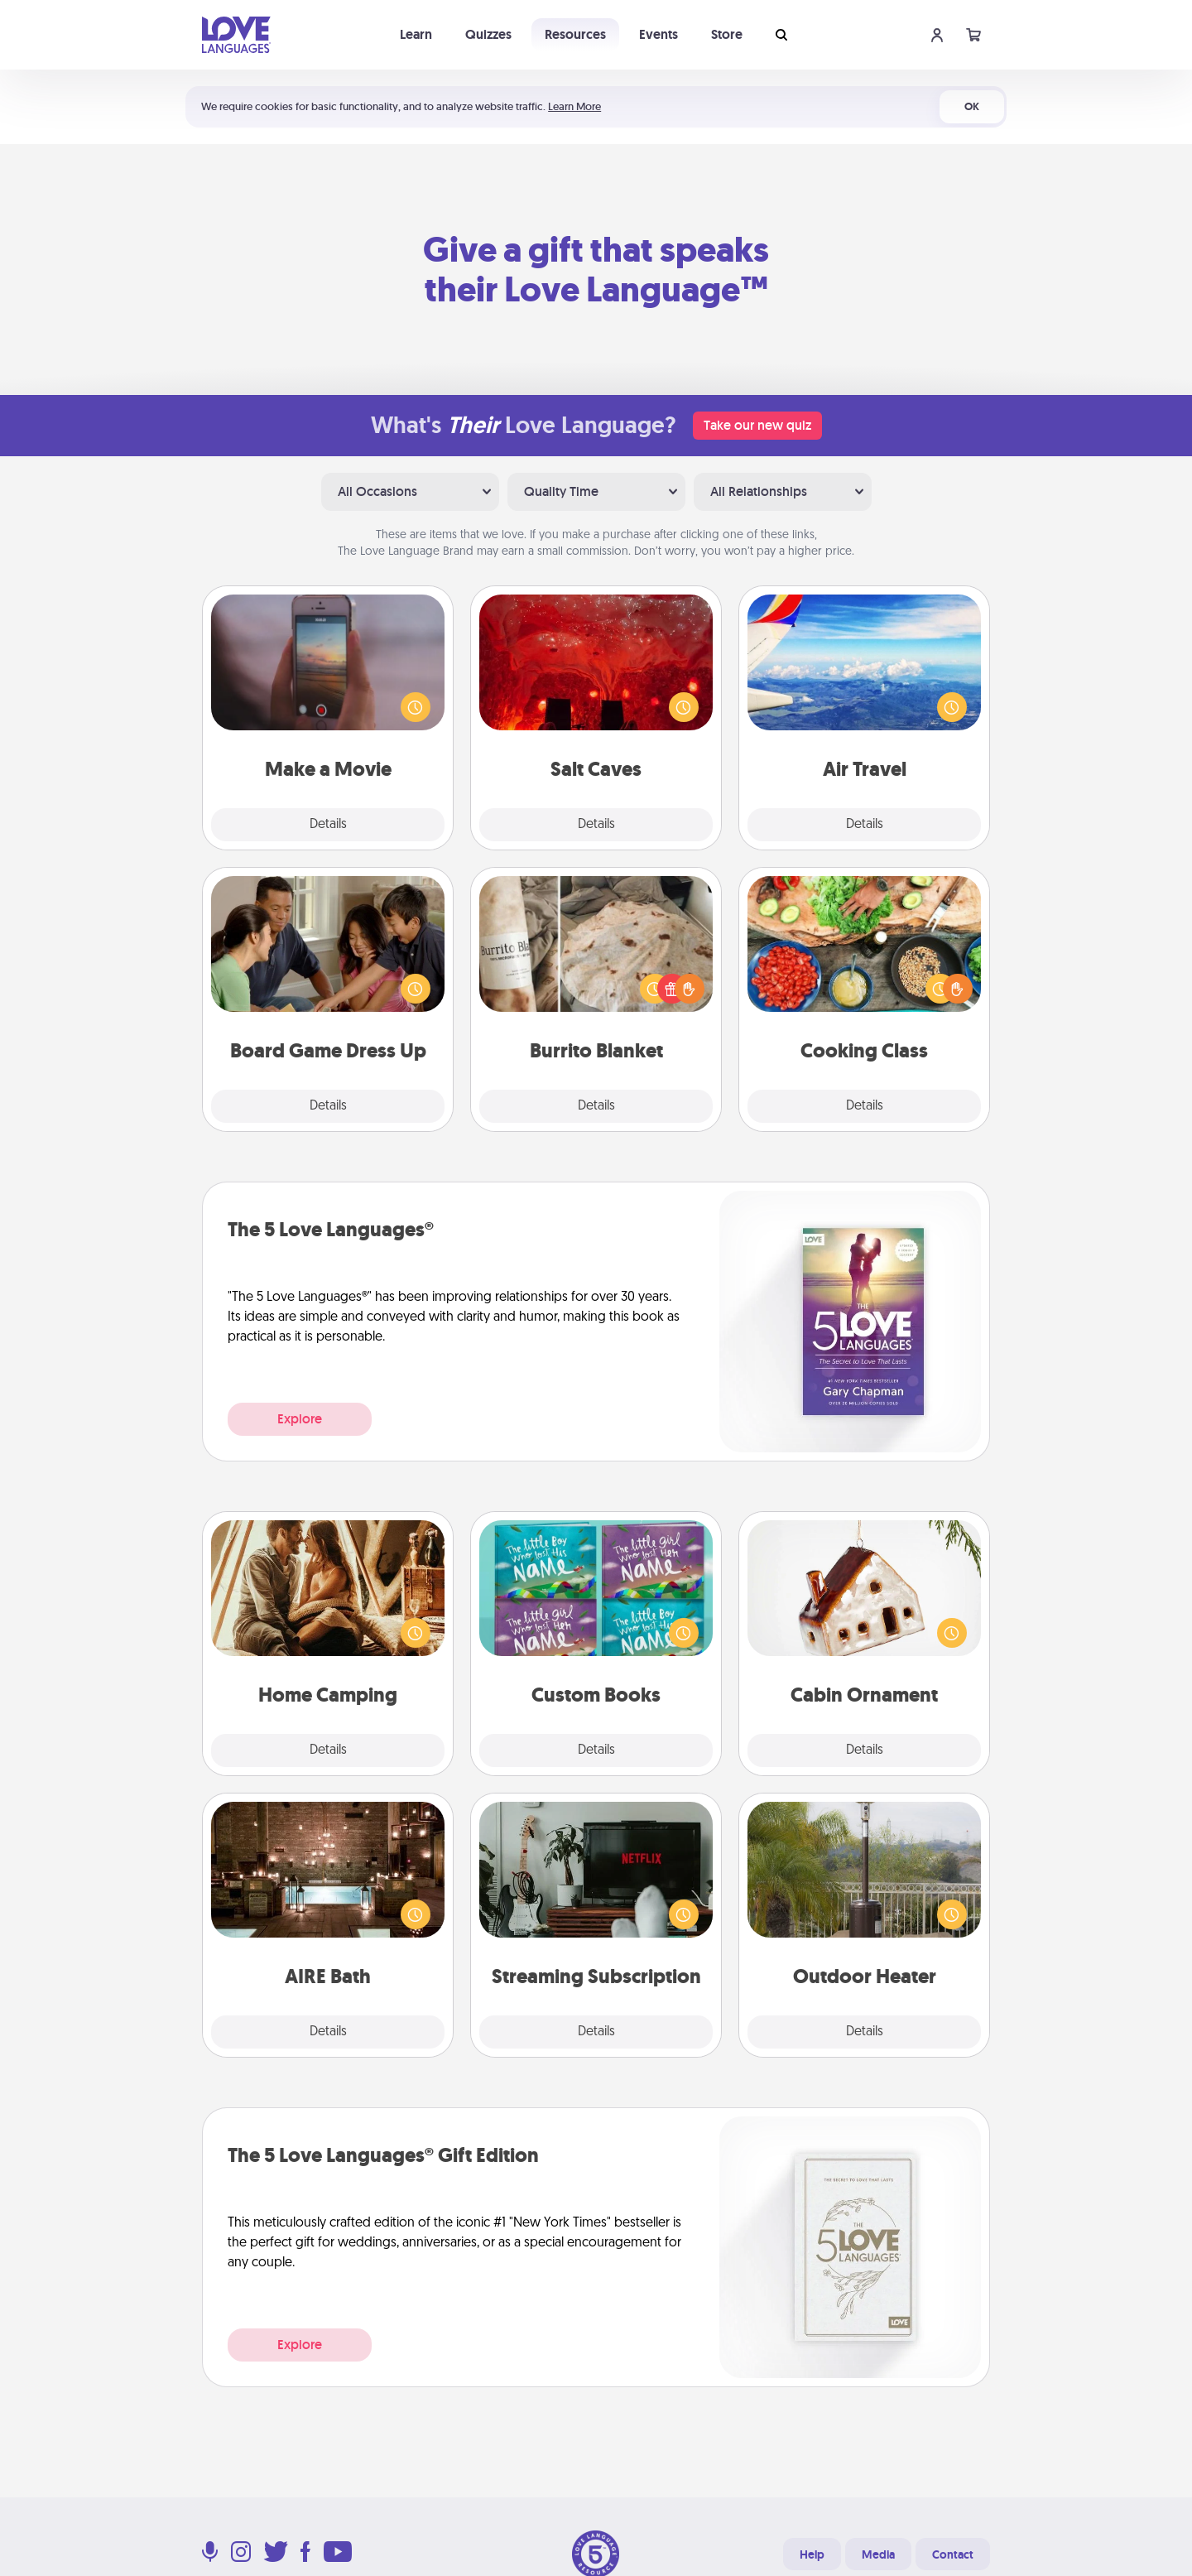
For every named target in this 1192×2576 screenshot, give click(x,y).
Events (658, 34)
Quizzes (488, 34)
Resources (575, 34)
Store (727, 34)
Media (878, 2554)
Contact (952, 2554)
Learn (416, 34)
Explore (299, 1419)
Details (328, 824)
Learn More (574, 106)
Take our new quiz (757, 425)
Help (812, 2554)
